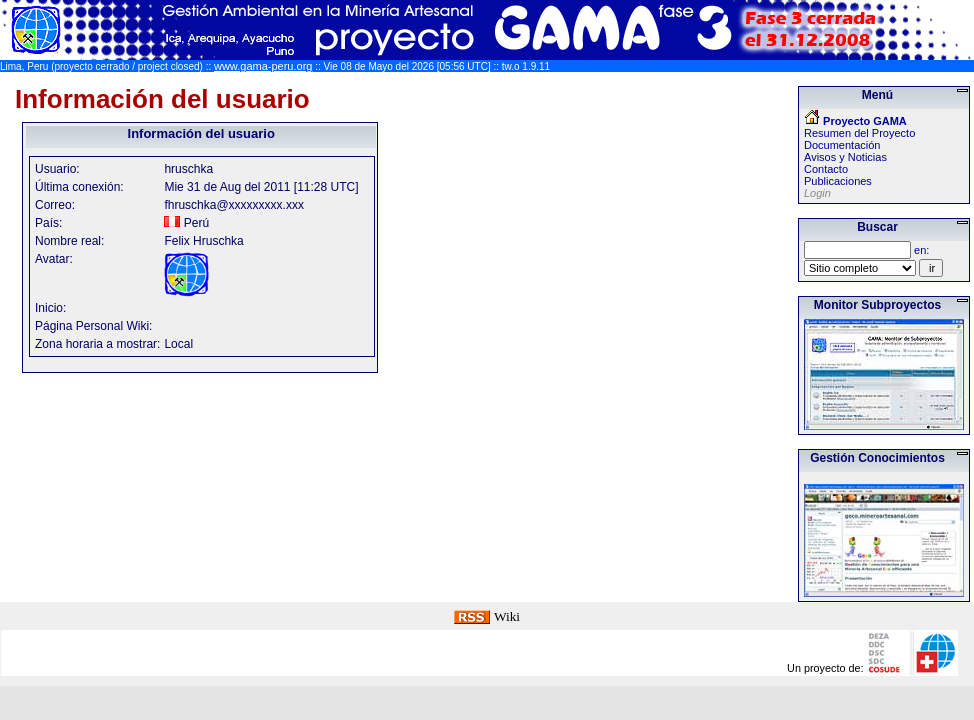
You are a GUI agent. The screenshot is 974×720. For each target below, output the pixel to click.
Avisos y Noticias (845, 157)
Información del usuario (162, 99)
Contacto (826, 169)
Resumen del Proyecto (859, 133)
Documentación (842, 145)
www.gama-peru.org (263, 66)
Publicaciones (838, 181)
